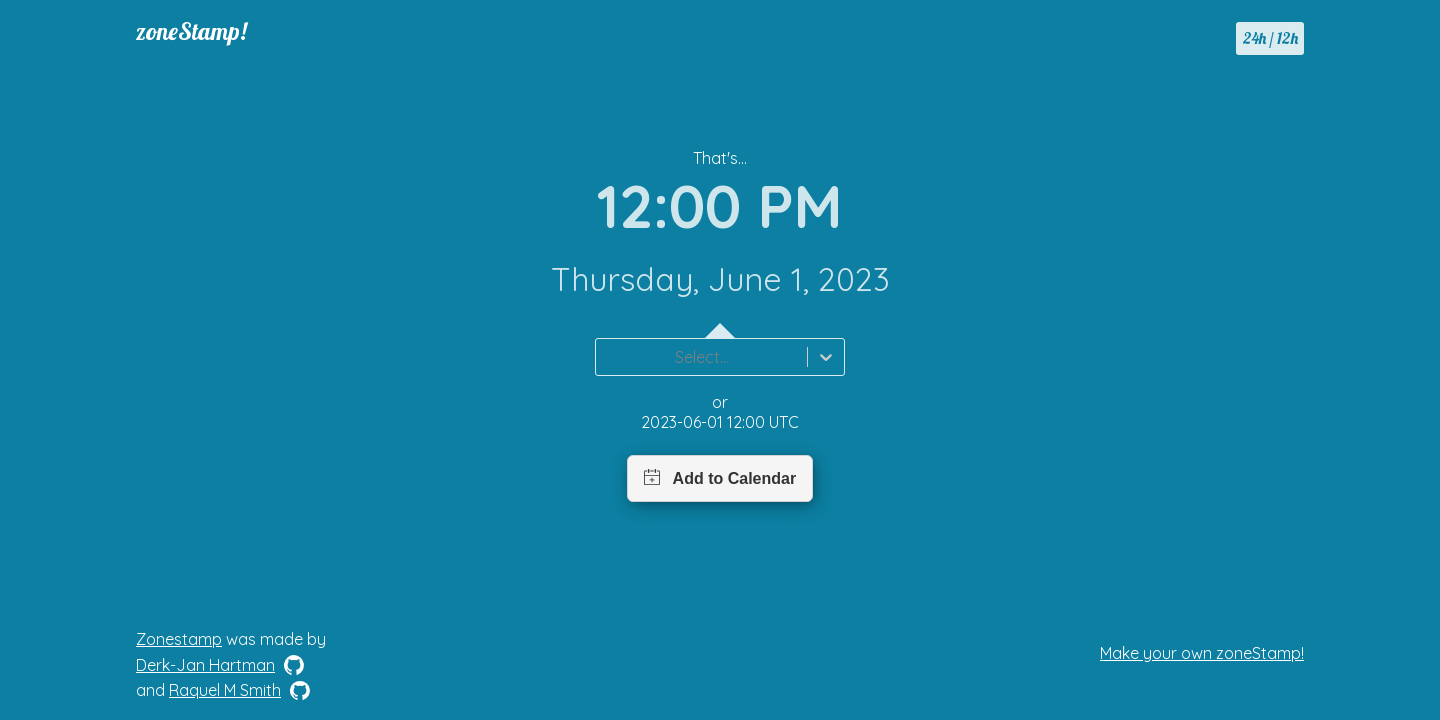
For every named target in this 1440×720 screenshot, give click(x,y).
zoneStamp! (191, 31)
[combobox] (608, 357)
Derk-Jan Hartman (205, 665)
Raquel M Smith (225, 690)
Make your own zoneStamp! (1202, 653)
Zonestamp (179, 639)
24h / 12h (1270, 38)
